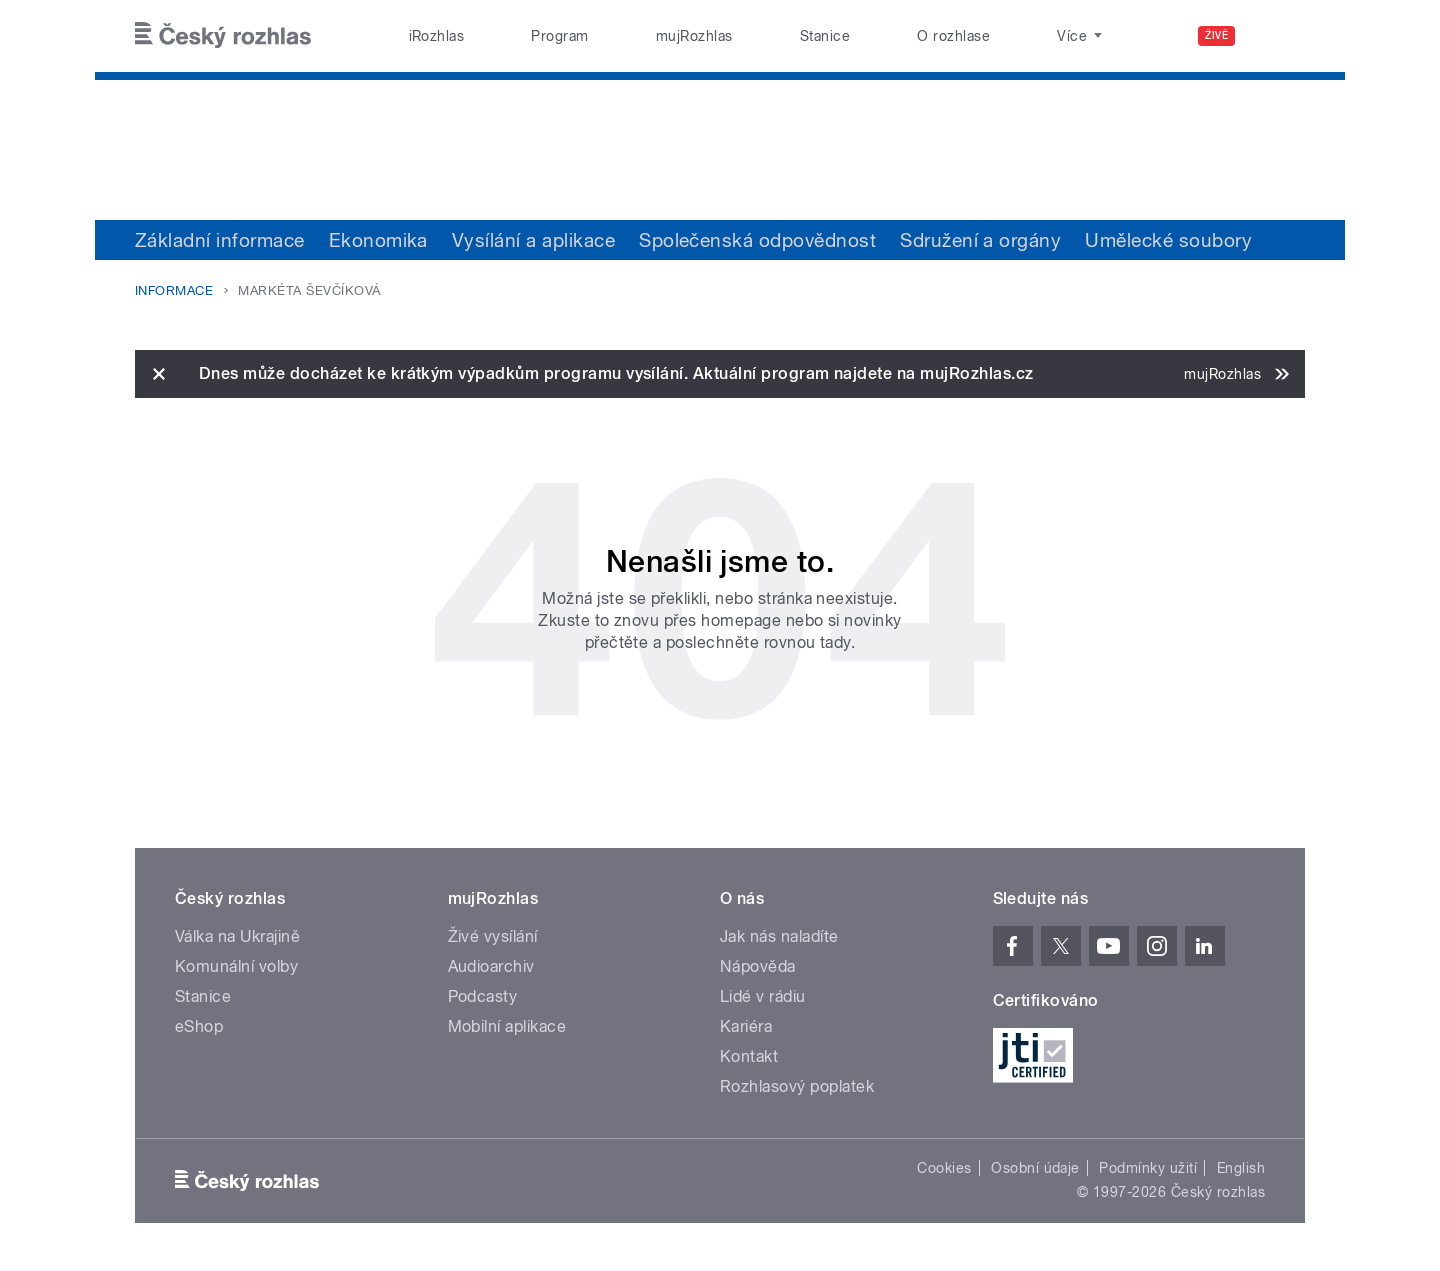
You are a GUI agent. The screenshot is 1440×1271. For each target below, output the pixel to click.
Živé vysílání (493, 936)
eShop (199, 1026)
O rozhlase (953, 36)
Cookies (944, 1168)
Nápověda (758, 966)
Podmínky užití (1148, 1168)
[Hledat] (1278, 36)
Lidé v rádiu (763, 996)
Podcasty (483, 996)
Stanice (825, 36)
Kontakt (749, 1056)
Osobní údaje (1035, 1168)
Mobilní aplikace (507, 1026)
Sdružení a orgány (980, 240)
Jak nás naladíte (779, 936)
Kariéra (746, 1026)
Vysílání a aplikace (533, 240)
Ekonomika (378, 240)
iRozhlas (437, 36)
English (1241, 1168)
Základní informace (220, 240)
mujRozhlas (694, 36)
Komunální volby (236, 966)
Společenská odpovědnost (757, 240)
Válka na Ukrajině (237, 936)
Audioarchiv (491, 966)
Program (559, 36)
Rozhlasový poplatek (797, 1086)
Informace (174, 290)
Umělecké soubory (1168, 240)
